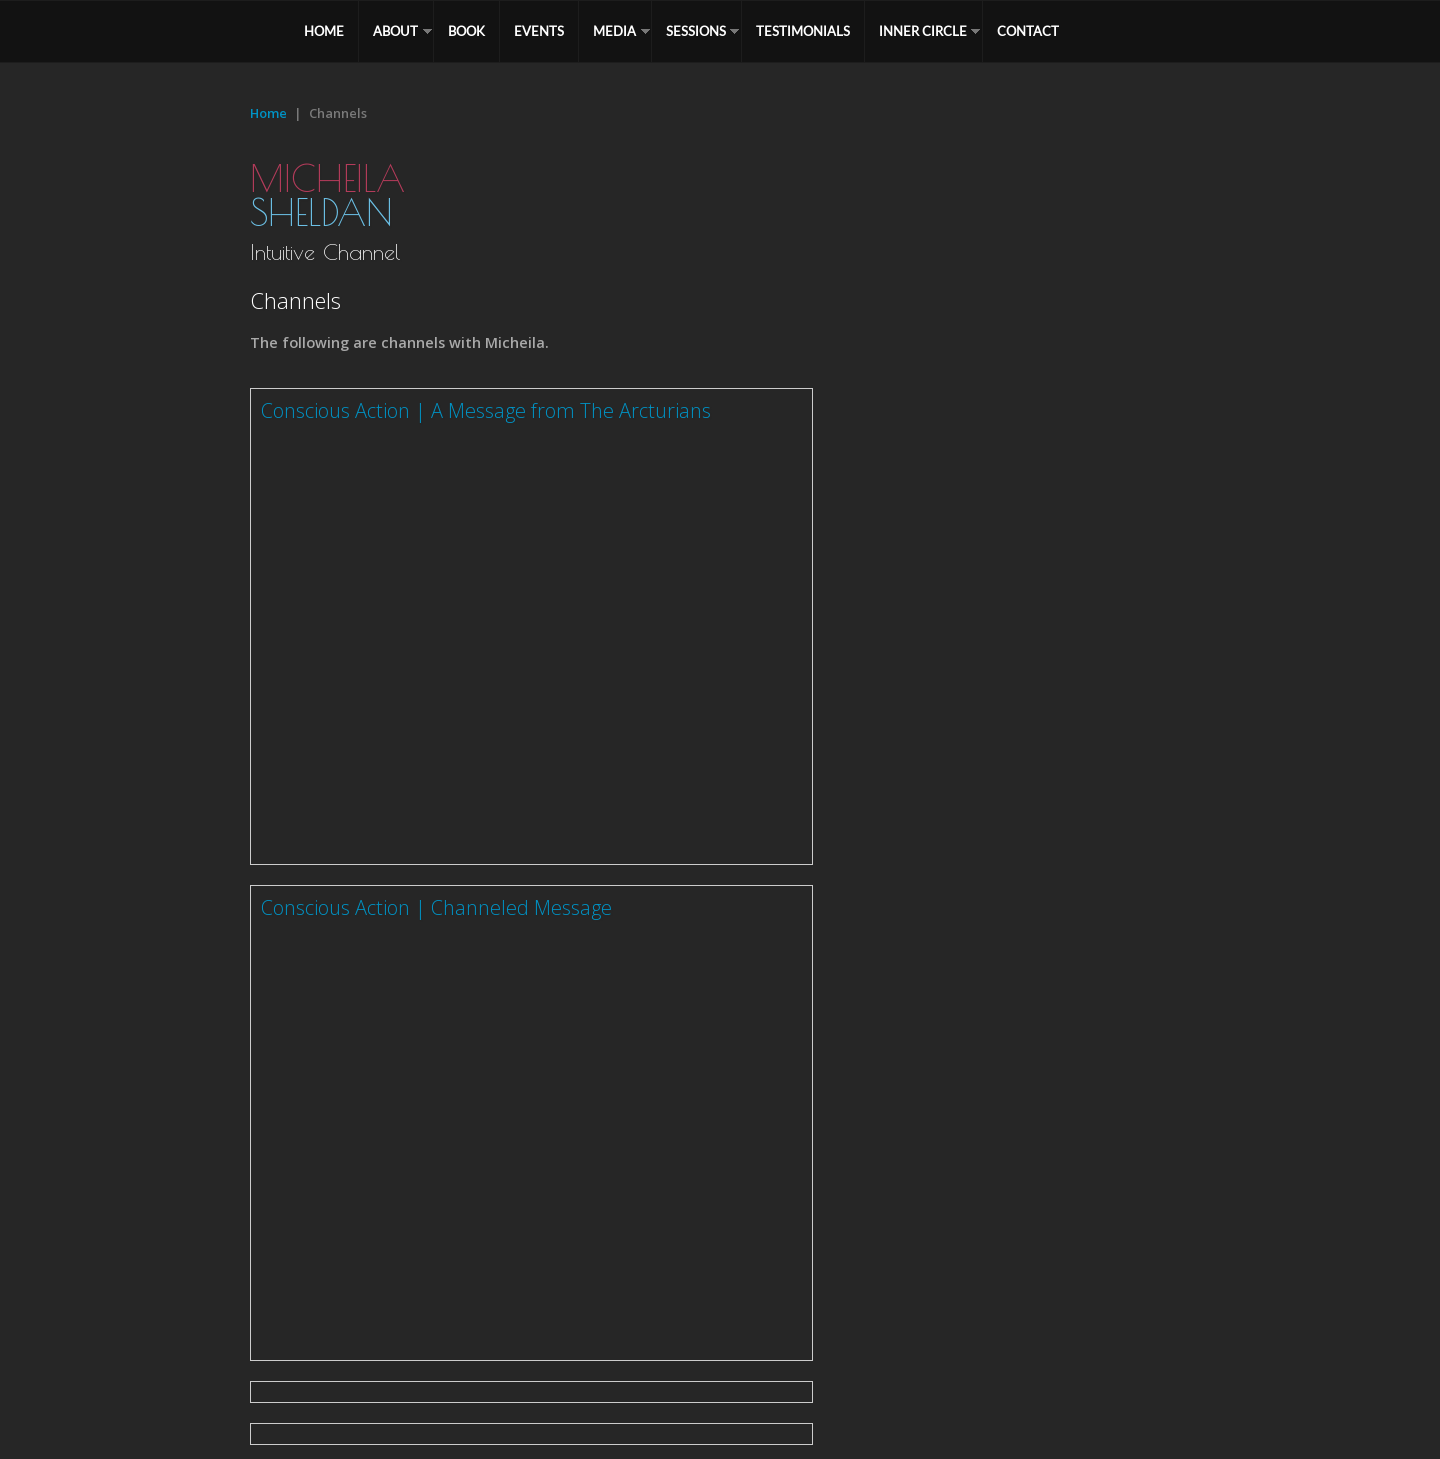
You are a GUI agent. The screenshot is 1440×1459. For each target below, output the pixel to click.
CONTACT (1028, 31)
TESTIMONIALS (803, 31)
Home (268, 113)
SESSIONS (696, 31)
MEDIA (614, 31)
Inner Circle (923, 31)
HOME (324, 31)
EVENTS (539, 31)
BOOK (466, 31)
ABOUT (395, 31)
